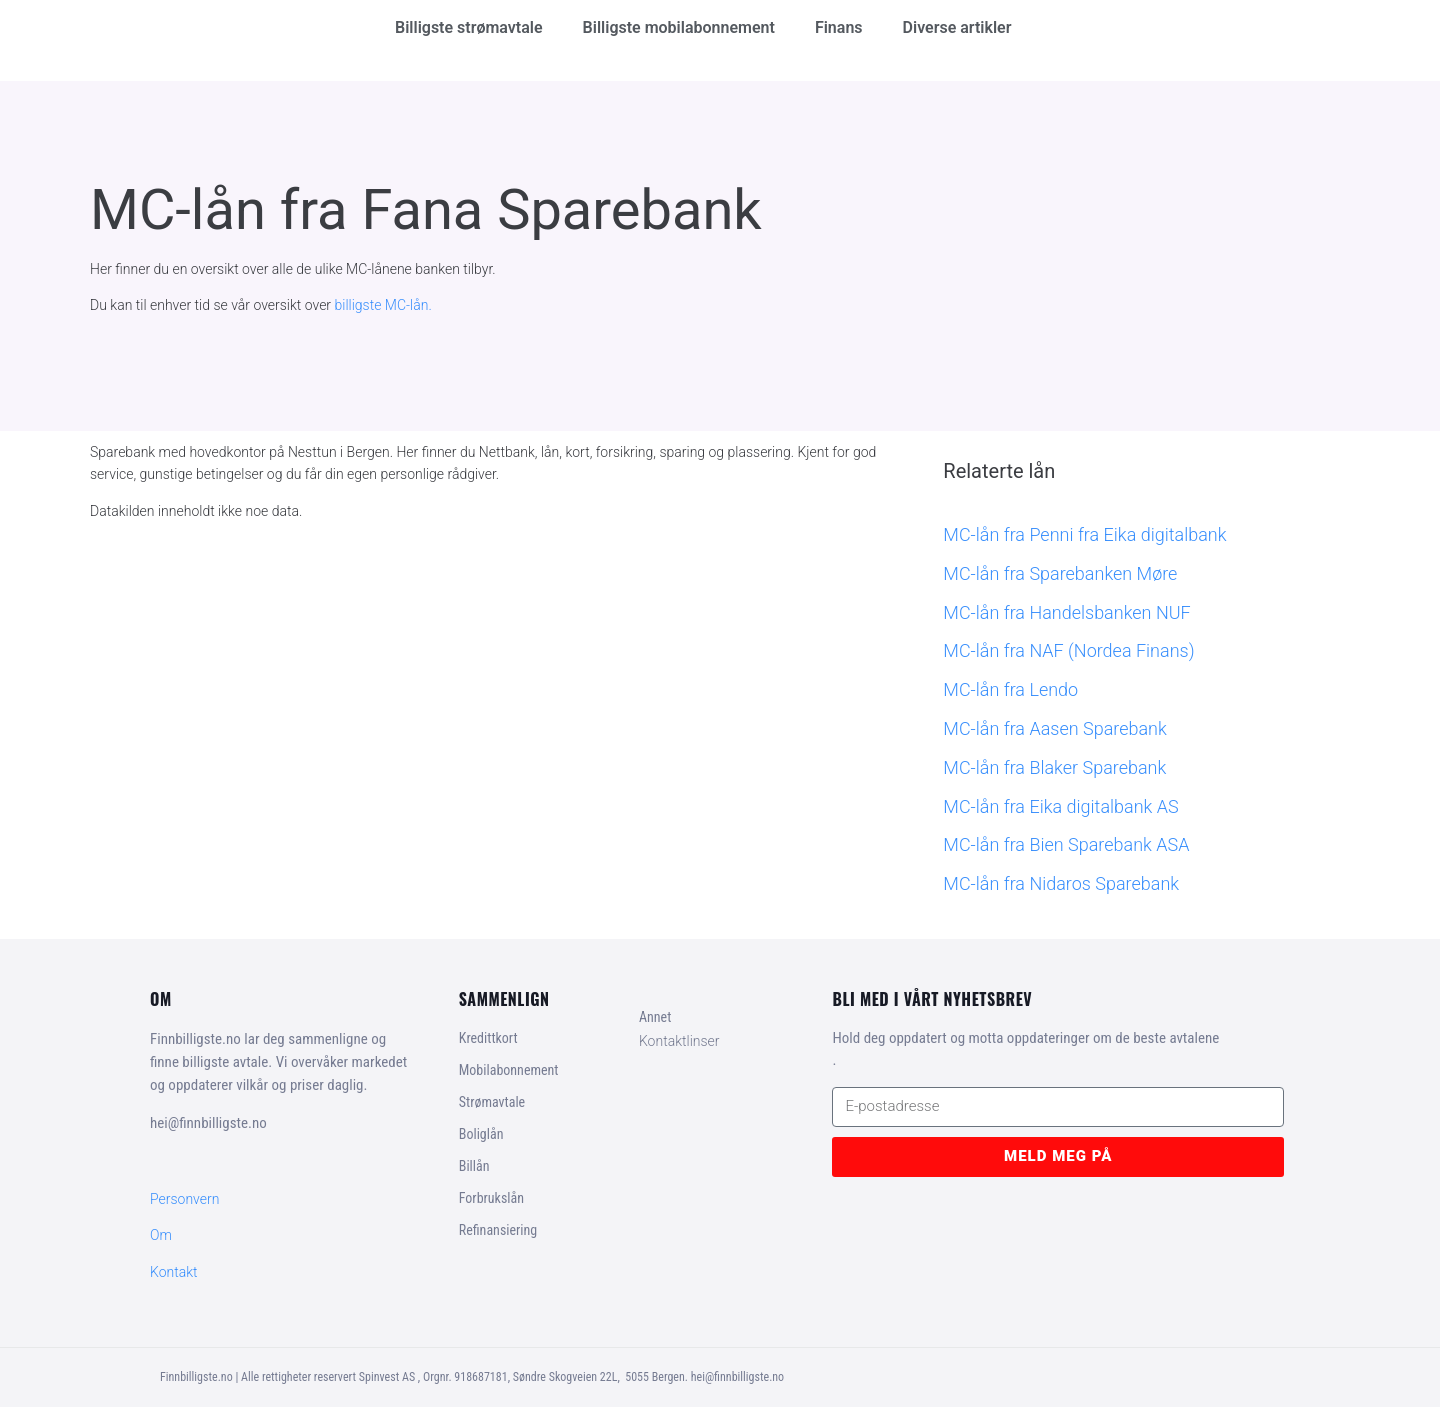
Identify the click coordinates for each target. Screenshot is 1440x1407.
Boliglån (481, 1134)
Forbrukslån (491, 1198)
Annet (655, 1017)
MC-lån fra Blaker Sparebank (1054, 767)
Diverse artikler (957, 27)
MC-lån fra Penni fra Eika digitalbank (1084, 534)
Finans (839, 27)
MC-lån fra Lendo (1010, 689)
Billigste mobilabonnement (679, 27)
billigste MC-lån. (383, 305)
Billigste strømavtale (469, 27)
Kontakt (174, 1272)
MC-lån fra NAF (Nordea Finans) (1068, 650)
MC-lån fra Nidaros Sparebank (1061, 883)
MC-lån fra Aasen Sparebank (1054, 728)
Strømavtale (492, 1102)
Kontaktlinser (679, 1041)
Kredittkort (488, 1038)
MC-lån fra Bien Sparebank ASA (1066, 844)
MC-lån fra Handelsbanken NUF (1066, 612)
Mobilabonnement (509, 1070)
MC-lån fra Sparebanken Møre (1060, 573)
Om (161, 1235)
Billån (474, 1166)
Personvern (184, 1199)
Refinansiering (498, 1230)
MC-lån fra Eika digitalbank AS (1060, 806)
